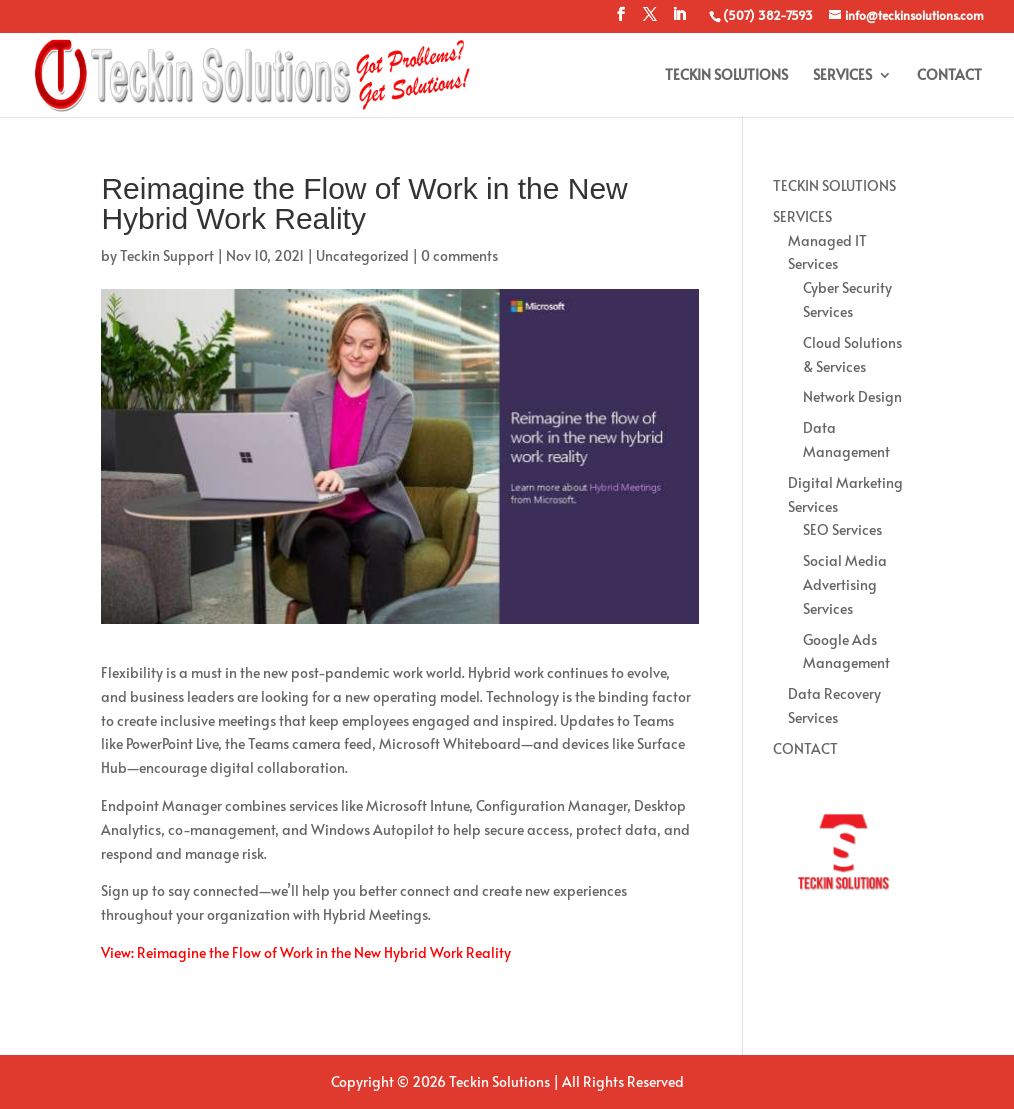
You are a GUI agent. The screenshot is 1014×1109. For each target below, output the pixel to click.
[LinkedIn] (679, 20)
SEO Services (842, 529)
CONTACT (949, 76)
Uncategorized (362, 255)
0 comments (459, 255)
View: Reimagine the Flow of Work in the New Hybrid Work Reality (306, 952)
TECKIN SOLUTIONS (726, 76)
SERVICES (842, 76)
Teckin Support (167, 255)
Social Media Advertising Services (845, 584)
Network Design (852, 396)
